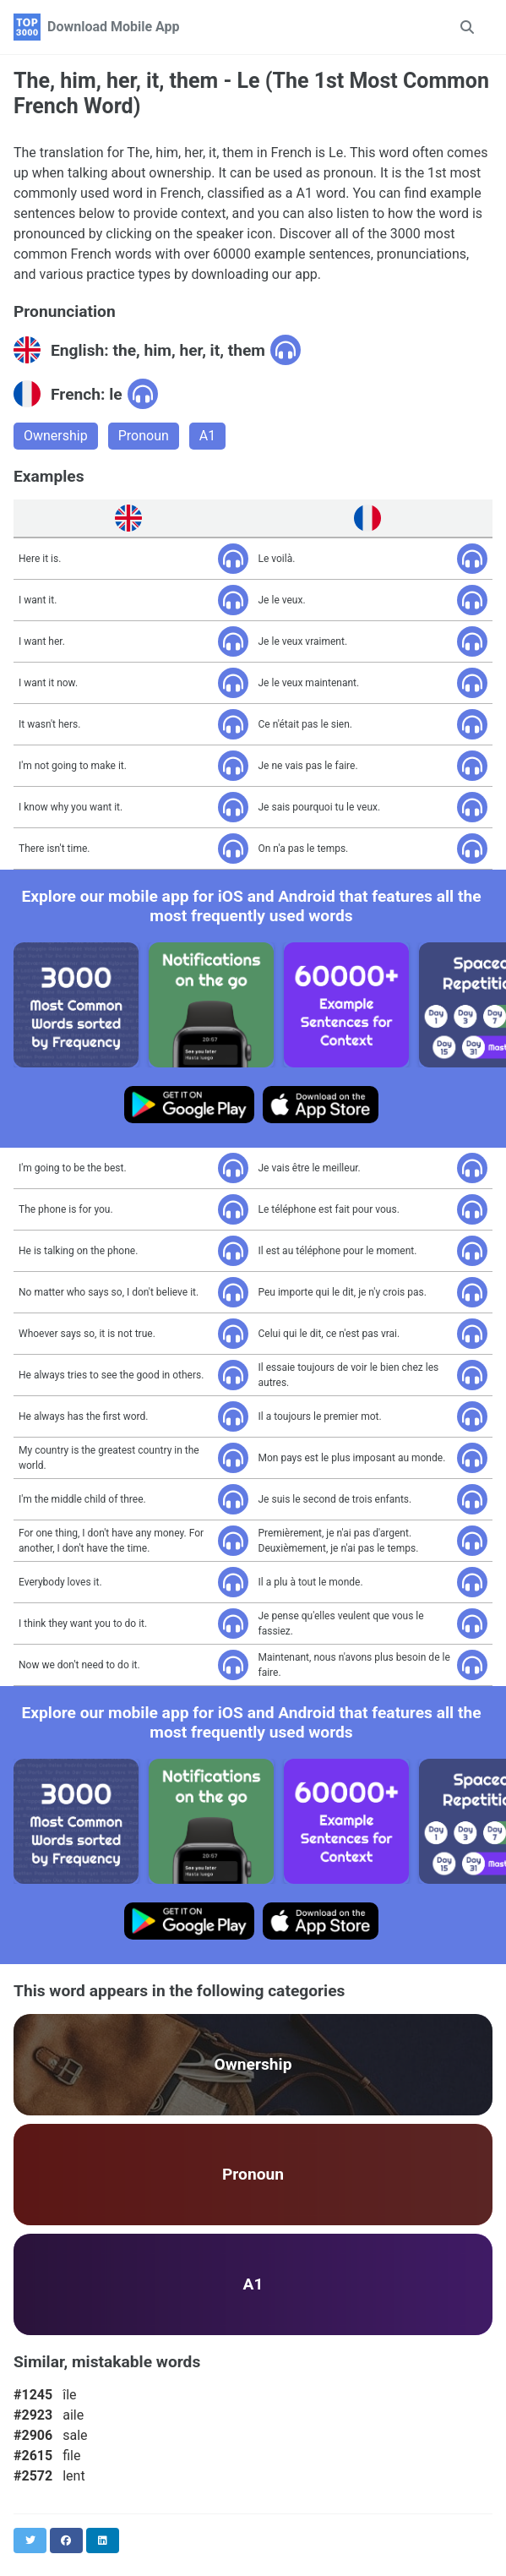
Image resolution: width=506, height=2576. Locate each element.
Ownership (56, 436)
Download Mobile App (113, 27)
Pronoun (143, 436)
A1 (207, 436)
